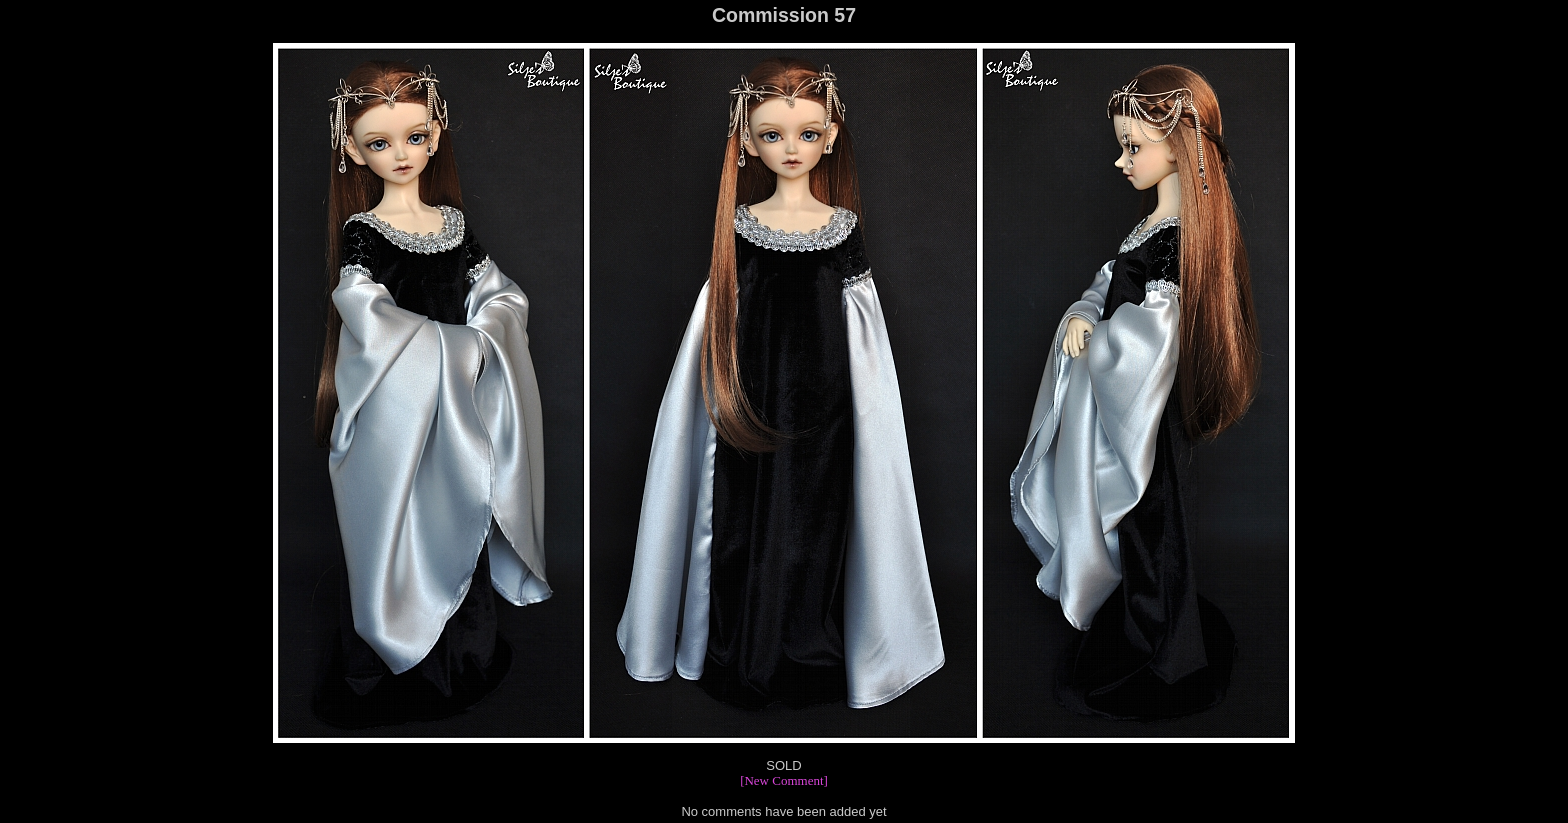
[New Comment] (784, 780)
